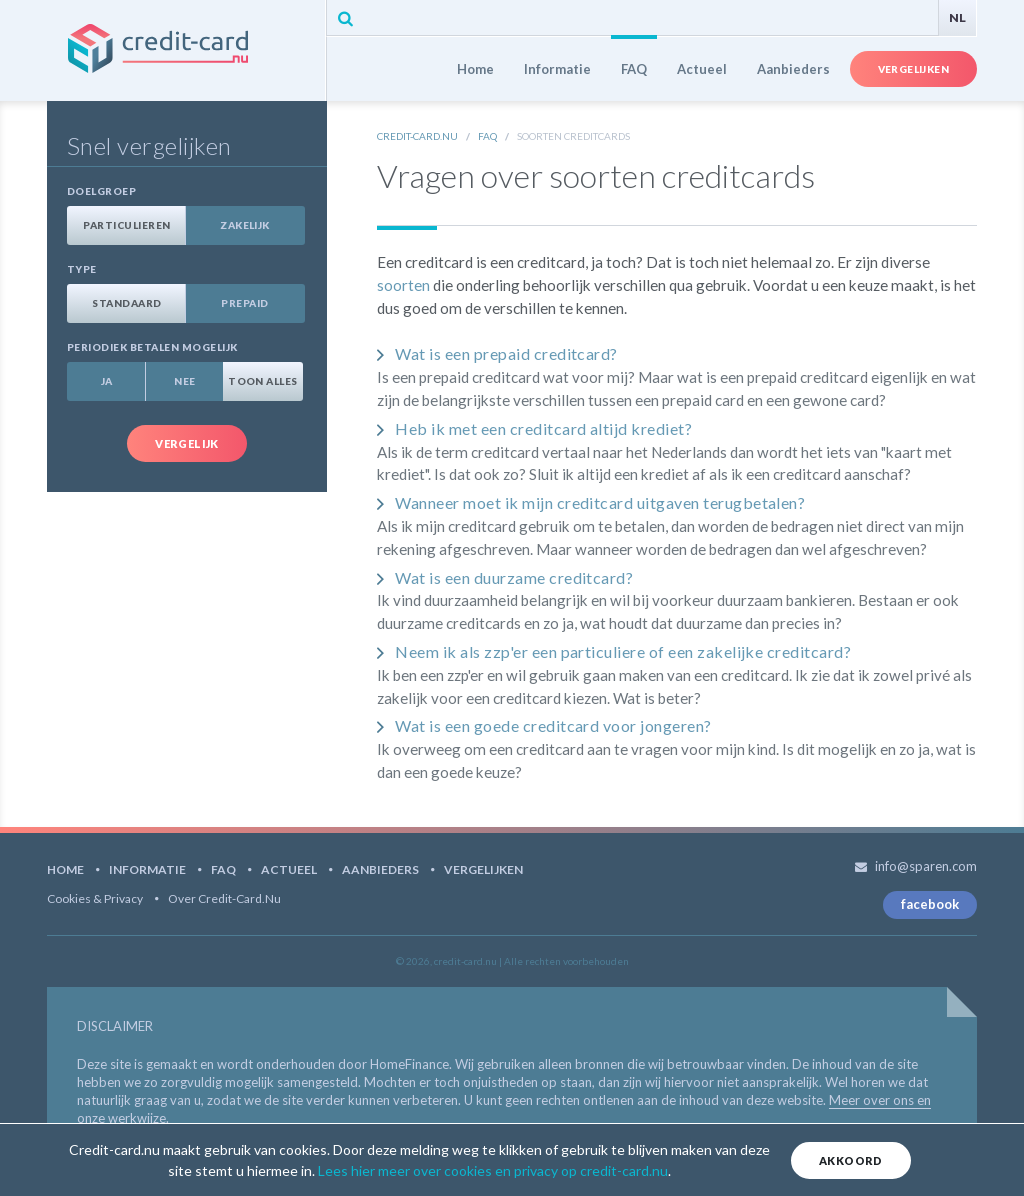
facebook (930, 904)
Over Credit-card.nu (224, 898)
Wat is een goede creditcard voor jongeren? (553, 725)
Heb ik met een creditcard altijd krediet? (543, 428)
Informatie (557, 69)
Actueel (702, 69)
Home (475, 69)
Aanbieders (793, 69)
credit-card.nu (186, 50)
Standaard (126, 303)
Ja (107, 381)
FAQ (634, 69)
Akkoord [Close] (851, 1160)
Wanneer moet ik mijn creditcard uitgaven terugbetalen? (600, 502)
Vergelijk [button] (187, 443)
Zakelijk (245, 225)
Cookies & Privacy (95, 898)
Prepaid (244, 303)
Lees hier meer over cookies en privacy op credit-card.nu (493, 1170)
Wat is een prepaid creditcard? (506, 353)
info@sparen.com (926, 866)
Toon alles (263, 381)
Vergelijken (913, 69)
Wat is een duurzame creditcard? (514, 577)
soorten (403, 285)
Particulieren (126, 225)
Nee (184, 381)
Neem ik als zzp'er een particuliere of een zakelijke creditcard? (623, 651)
